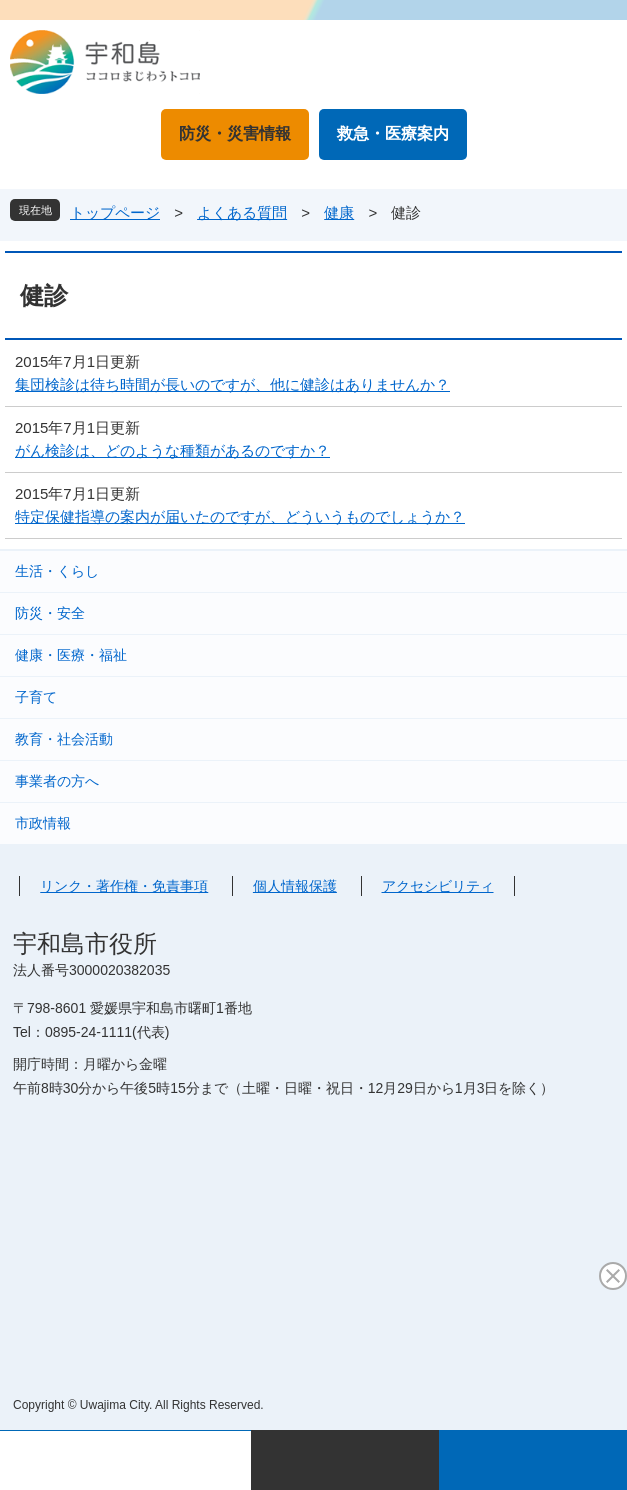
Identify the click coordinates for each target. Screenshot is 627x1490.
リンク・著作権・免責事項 (124, 886)
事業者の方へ (57, 781)
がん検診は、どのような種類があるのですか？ (172, 450)
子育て (36, 697)
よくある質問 (242, 212)
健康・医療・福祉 (71, 655)
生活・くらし (57, 571)
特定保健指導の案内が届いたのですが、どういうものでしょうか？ (240, 516)
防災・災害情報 (235, 133)
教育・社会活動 (64, 739)
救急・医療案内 (393, 133)
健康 (339, 212)
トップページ (115, 212)
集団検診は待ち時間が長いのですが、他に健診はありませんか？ (232, 384)
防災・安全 (50, 613)
